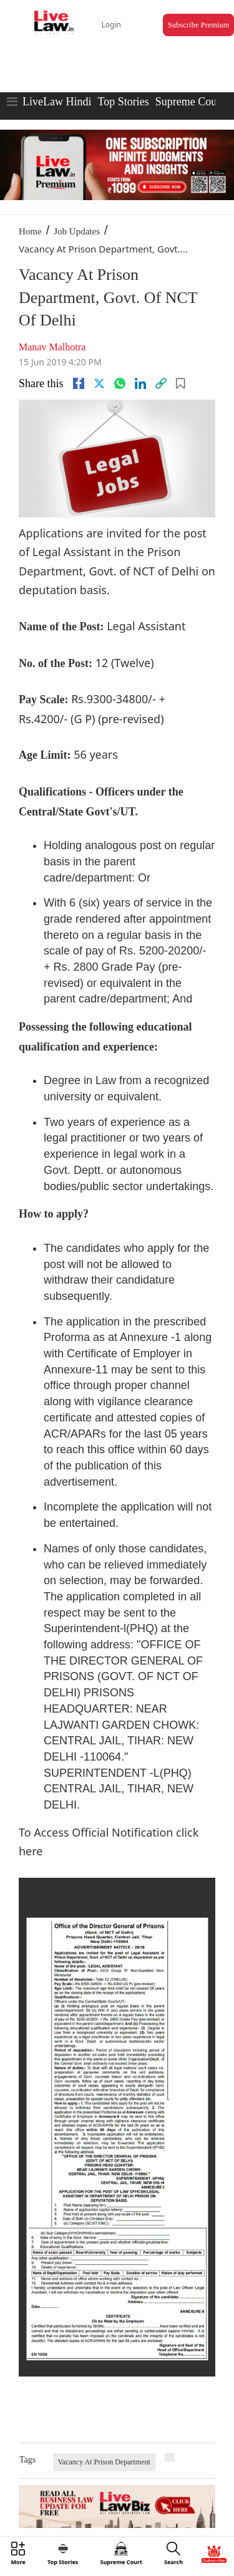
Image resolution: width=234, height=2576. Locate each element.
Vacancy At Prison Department (104, 2462)
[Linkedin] (140, 383)
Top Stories (123, 101)
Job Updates (77, 231)
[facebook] (78, 383)
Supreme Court (189, 101)
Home (30, 231)
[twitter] (99, 383)
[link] (161, 383)
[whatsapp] (119, 383)
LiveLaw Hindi (56, 101)
